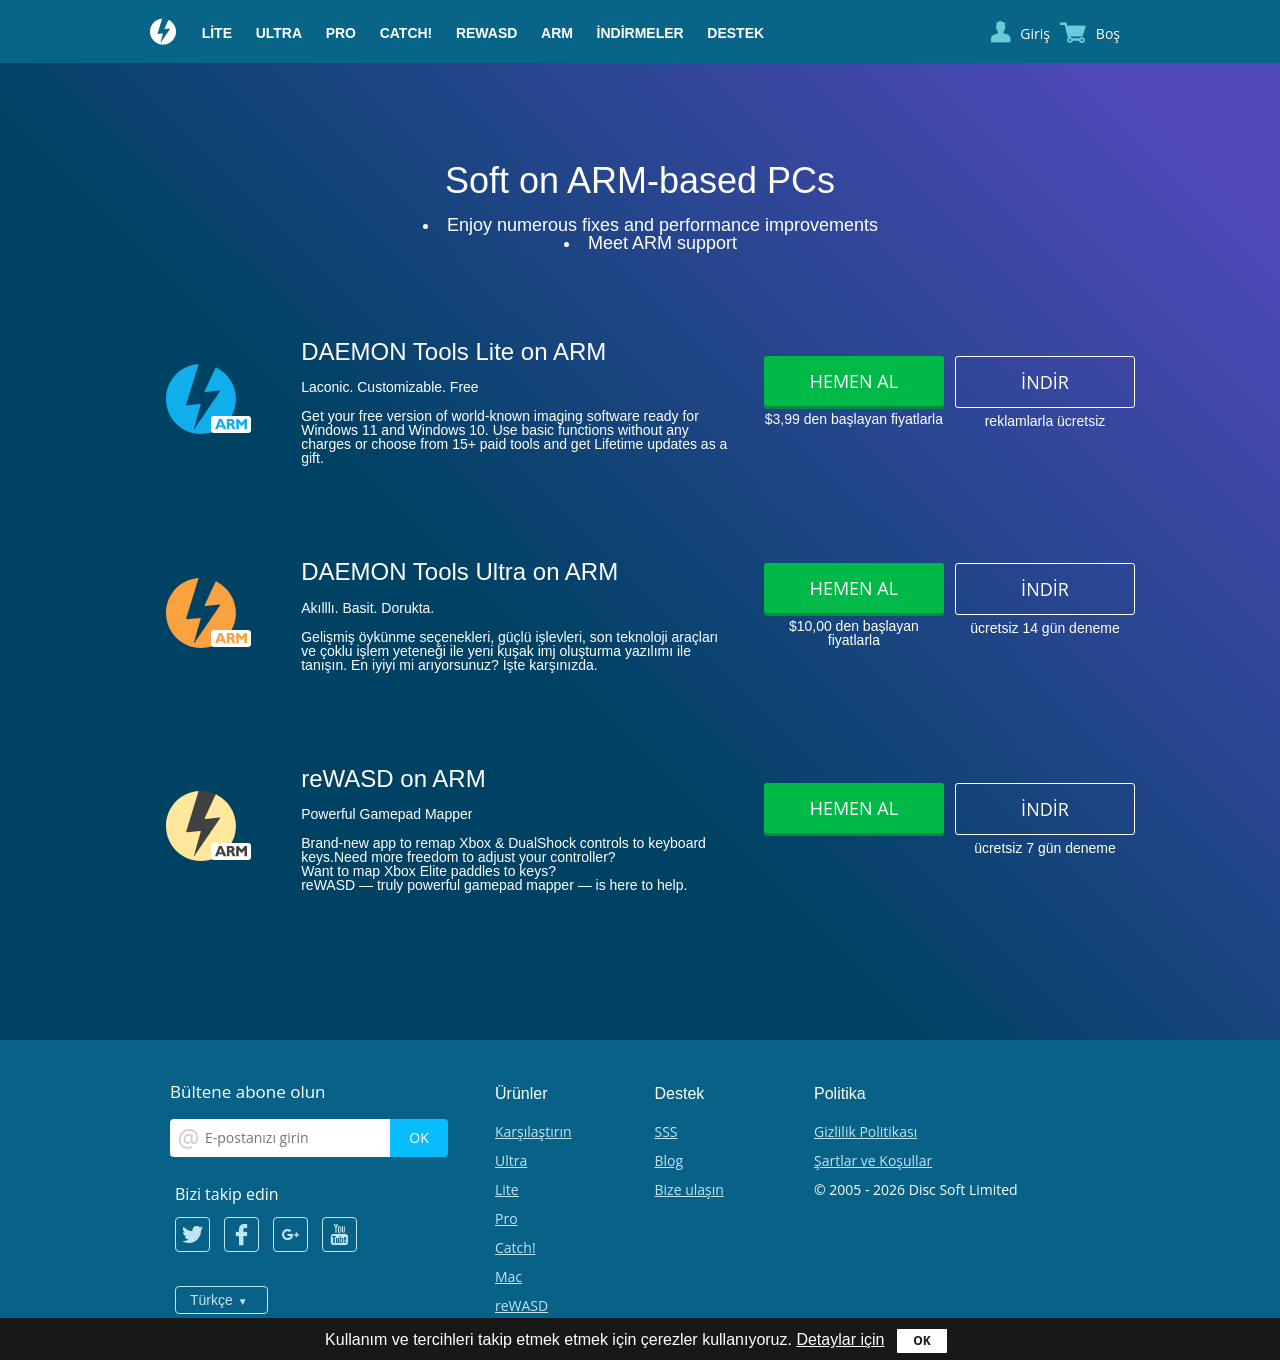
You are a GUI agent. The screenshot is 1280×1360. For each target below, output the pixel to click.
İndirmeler (640, 33)
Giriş (1035, 33)
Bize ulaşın (689, 1189)
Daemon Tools (164, 34)
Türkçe (211, 1300)
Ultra (279, 33)
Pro (341, 33)
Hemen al (854, 381)
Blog (669, 1160)
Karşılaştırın (533, 1131)
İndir (1045, 382)
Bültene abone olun (248, 1091)
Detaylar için (840, 1339)
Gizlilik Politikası (865, 1131)
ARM (557, 33)
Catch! (406, 33)
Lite (217, 33)
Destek (735, 33)
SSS (666, 1131)
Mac (508, 1276)
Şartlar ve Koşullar (873, 1160)
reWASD (486, 33)
